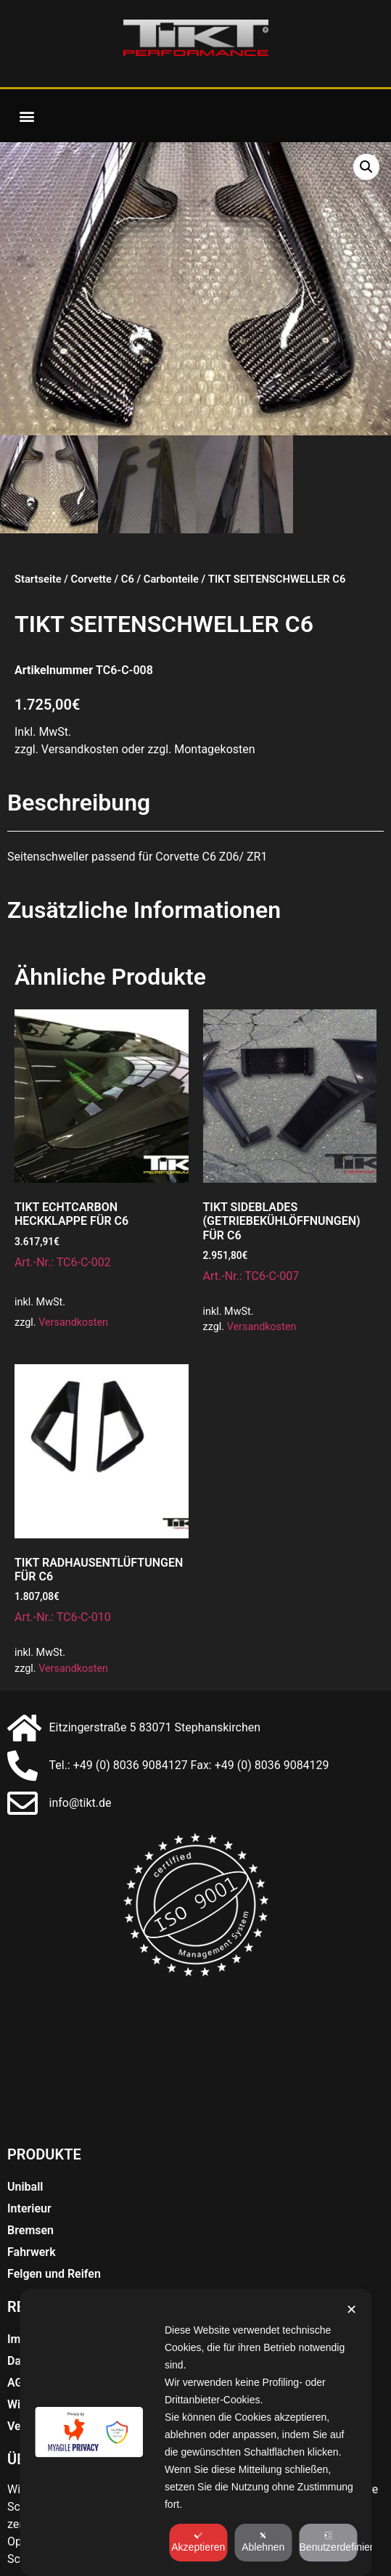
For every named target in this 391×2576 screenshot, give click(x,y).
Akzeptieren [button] (198, 2542)
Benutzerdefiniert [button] (329, 2542)
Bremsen (30, 2230)
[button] (26, 116)
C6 (127, 579)
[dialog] (195, 2432)
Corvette (91, 579)
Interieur (29, 2208)
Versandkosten (73, 1322)
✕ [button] (351, 2309)
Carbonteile (171, 579)
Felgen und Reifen (54, 2274)
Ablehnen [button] (263, 2542)
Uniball (25, 2187)
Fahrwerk (31, 2252)
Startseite (38, 579)
